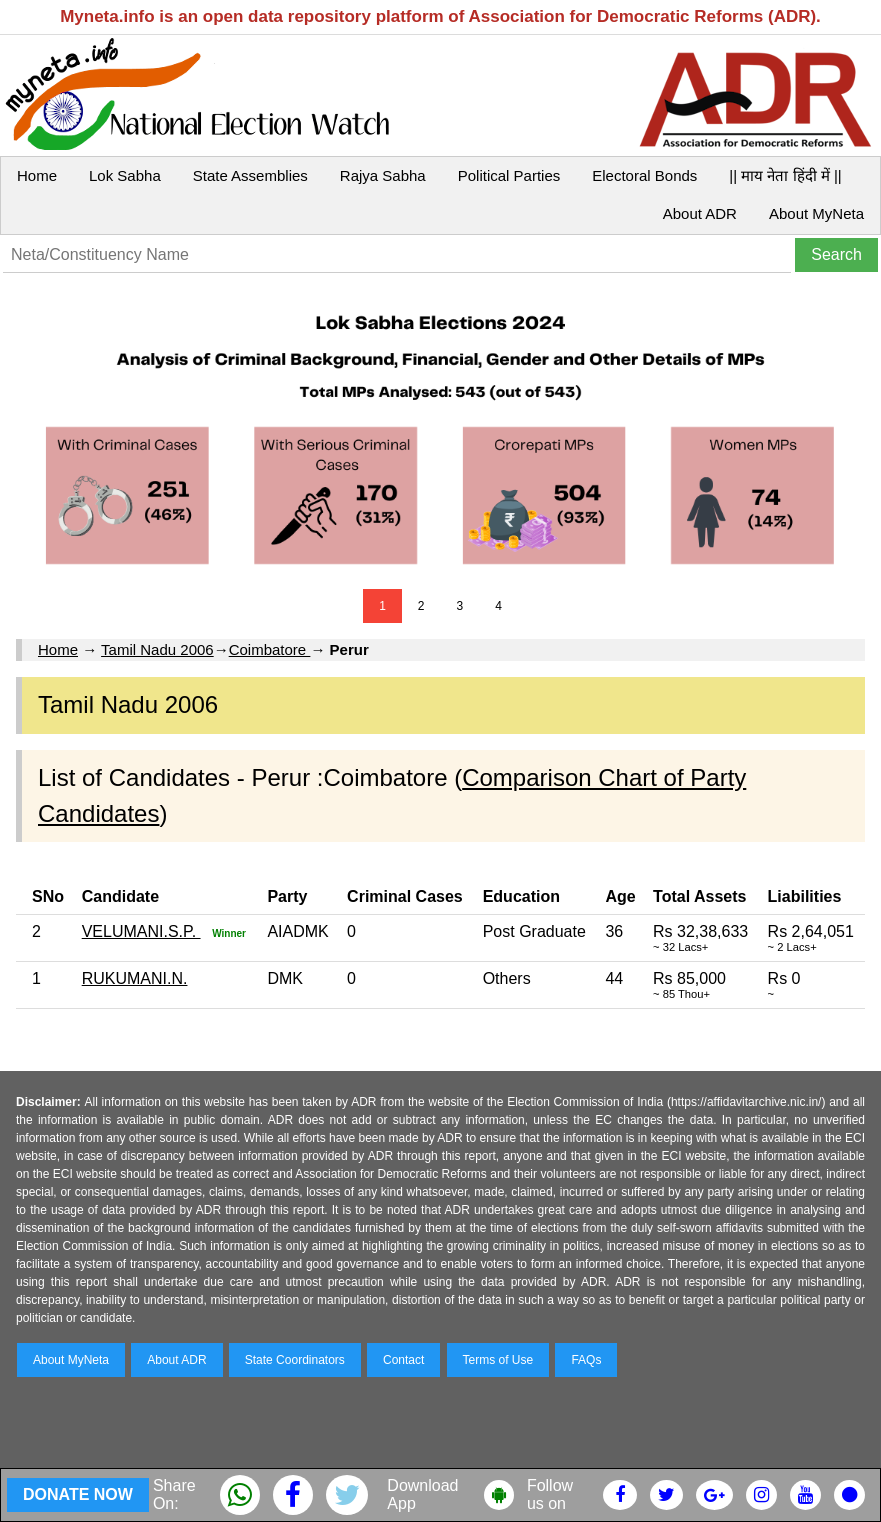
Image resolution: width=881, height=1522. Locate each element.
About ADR (700, 213)
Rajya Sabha (383, 175)
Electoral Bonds (644, 175)
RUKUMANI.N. (135, 978)
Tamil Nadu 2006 (157, 649)
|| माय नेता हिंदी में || (785, 175)
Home (37, 175)
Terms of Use (498, 1360)
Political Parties (509, 175)
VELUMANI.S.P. (141, 931)
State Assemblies (250, 175)
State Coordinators (295, 1360)
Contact (403, 1360)
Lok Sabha (125, 175)
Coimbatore (270, 649)
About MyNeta (816, 213)
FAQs (586, 1360)
